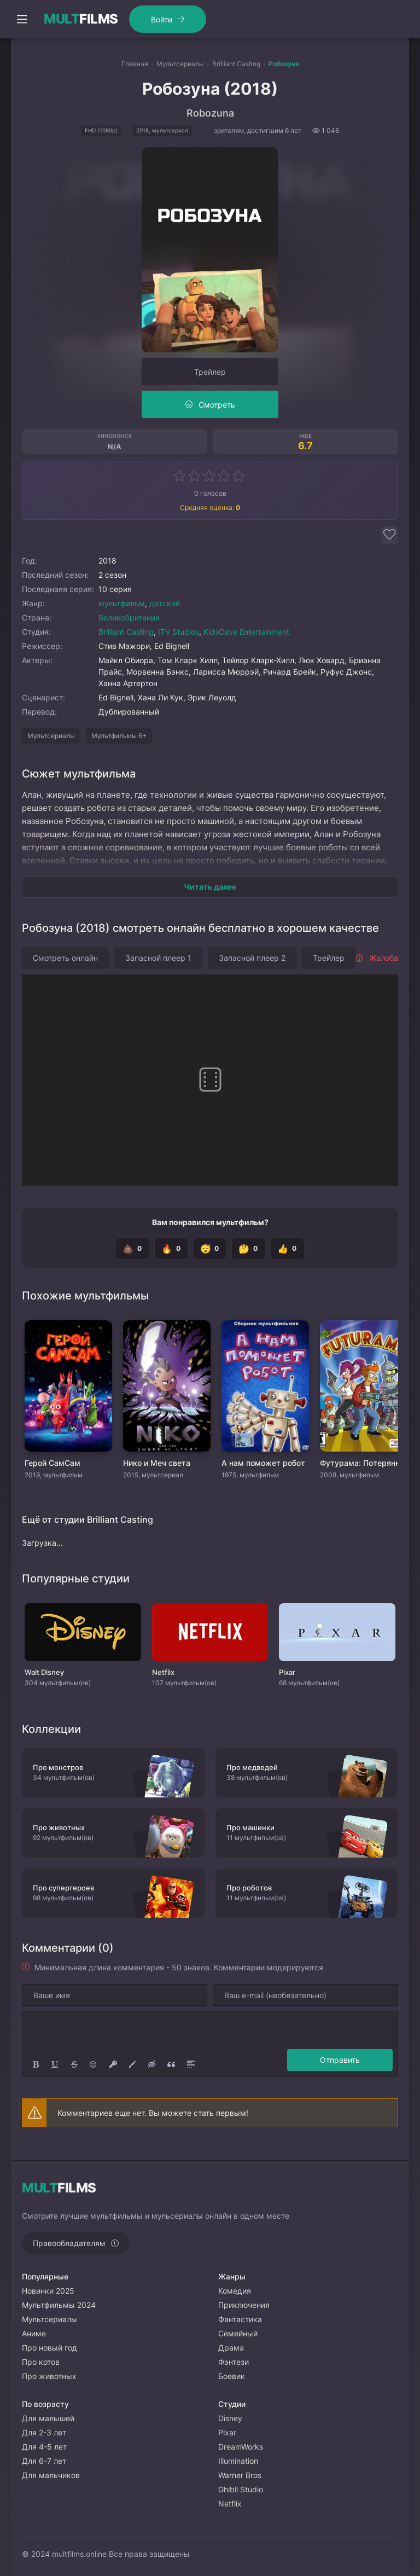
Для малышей (48, 2418)
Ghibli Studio (240, 2489)
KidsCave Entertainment (246, 631)
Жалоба (376, 958)
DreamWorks (240, 2446)
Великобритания (129, 617)
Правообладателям (69, 2243)
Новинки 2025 (48, 2290)
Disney (230, 2418)
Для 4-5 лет (44, 2446)
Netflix (230, 2503)
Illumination (238, 2460)
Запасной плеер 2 (252, 957)
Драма (231, 2347)
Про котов (41, 2361)
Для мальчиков (51, 2475)
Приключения (244, 2305)
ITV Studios (178, 631)
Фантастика (240, 2319)
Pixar (227, 2432)
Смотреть (217, 404)
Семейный (238, 2333)
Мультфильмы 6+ (119, 736)
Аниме (34, 2333)
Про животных (49, 2376)
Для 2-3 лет (44, 2432)
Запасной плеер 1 (158, 957)
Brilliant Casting (126, 631)
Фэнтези (233, 2361)
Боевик (231, 2376)
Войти (161, 19)
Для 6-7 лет (44, 2460)
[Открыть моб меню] (22, 19)
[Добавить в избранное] (389, 535)
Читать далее (210, 886)
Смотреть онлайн (65, 957)
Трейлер (210, 371)
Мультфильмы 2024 (59, 2305)
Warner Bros (239, 2475)
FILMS (81, 19)
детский (164, 603)
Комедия (234, 2290)
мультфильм (121, 603)
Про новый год (49, 2347)
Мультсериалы (51, 736)
